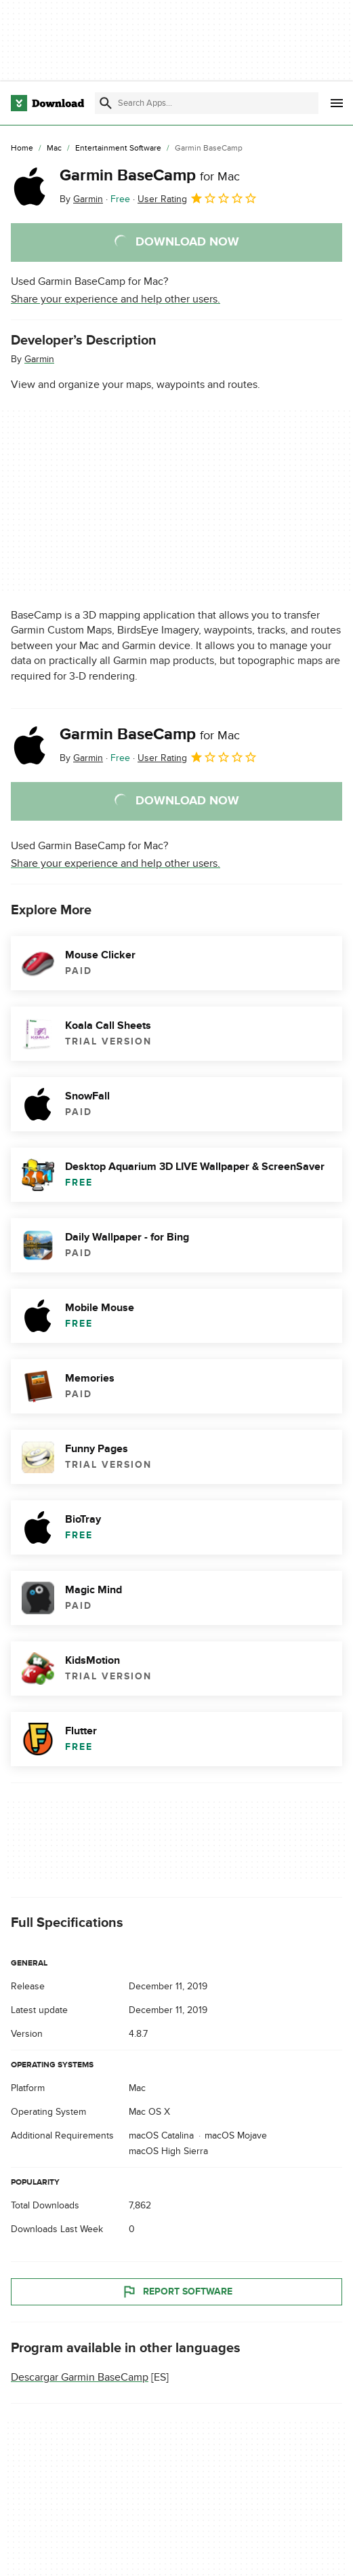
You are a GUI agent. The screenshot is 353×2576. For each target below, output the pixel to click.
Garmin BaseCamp (150, 175)
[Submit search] (106, 103)
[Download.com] (47, 103)
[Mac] (54, 148)
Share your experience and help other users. (115, 299)
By (81, 199)
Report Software (176, 2292)
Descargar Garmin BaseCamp (79, 2377)
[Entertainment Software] (118, 148)
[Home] (22, 148)
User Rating (197, 198)
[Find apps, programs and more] (206, 103)
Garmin (39, 359)
